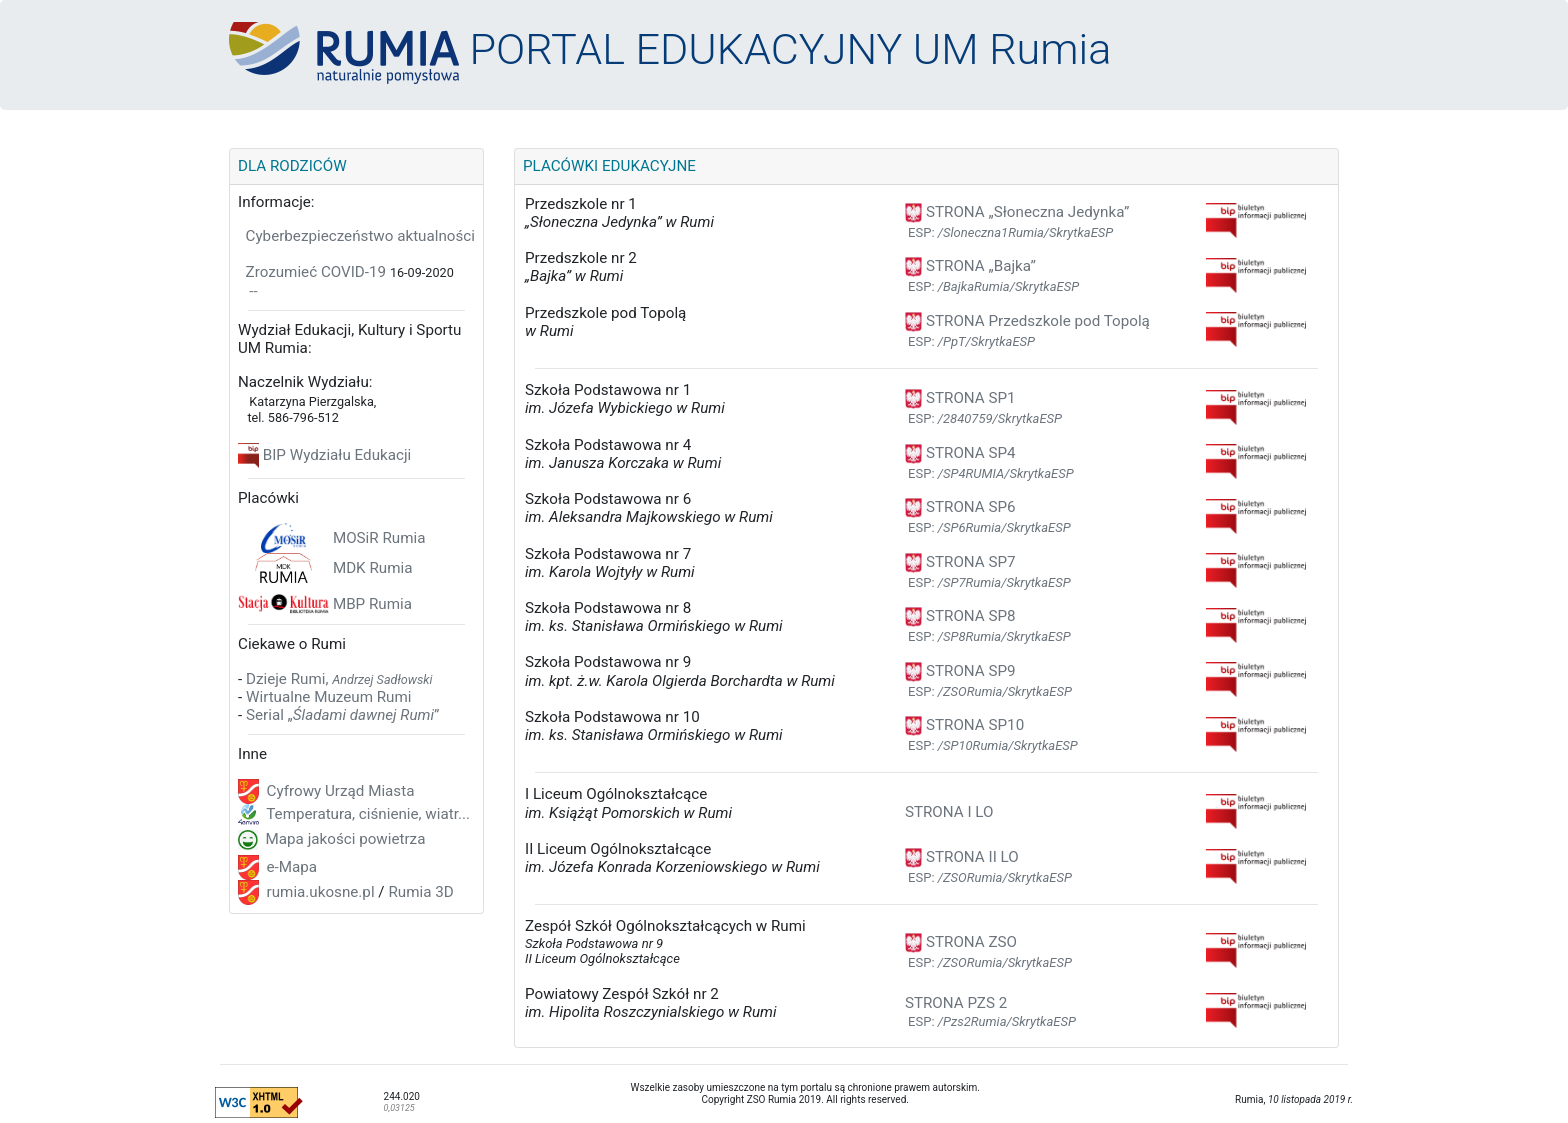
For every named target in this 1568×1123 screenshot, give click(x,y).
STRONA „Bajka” (970, 266)
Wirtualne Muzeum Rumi (329, 697)
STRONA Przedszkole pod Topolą (1027, 321)
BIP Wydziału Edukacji (337, 455)
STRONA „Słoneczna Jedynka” (1017, 212)
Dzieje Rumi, (339, 679)
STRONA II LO (962, 857)
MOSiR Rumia (379, 538)
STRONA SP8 (960, 616)
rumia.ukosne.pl (319, 892)
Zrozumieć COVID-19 (316, 272)
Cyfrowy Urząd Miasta (339, 791)
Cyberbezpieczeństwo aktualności (360, 236)
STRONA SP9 (960, 671)
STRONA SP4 (960, 453)
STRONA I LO (949, 812)
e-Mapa (290, 867)
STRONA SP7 (960, 562)
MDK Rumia (373, 568)
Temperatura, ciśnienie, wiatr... (366, 814)
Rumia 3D (420, 892)
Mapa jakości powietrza (344, 839)
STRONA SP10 (964, 725)
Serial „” (343, 715)
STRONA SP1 (960, 398)
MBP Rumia (372, 604)
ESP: (1010, 232)
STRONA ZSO (961, 942)
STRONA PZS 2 (956, 1003)
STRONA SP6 (960, 507)
